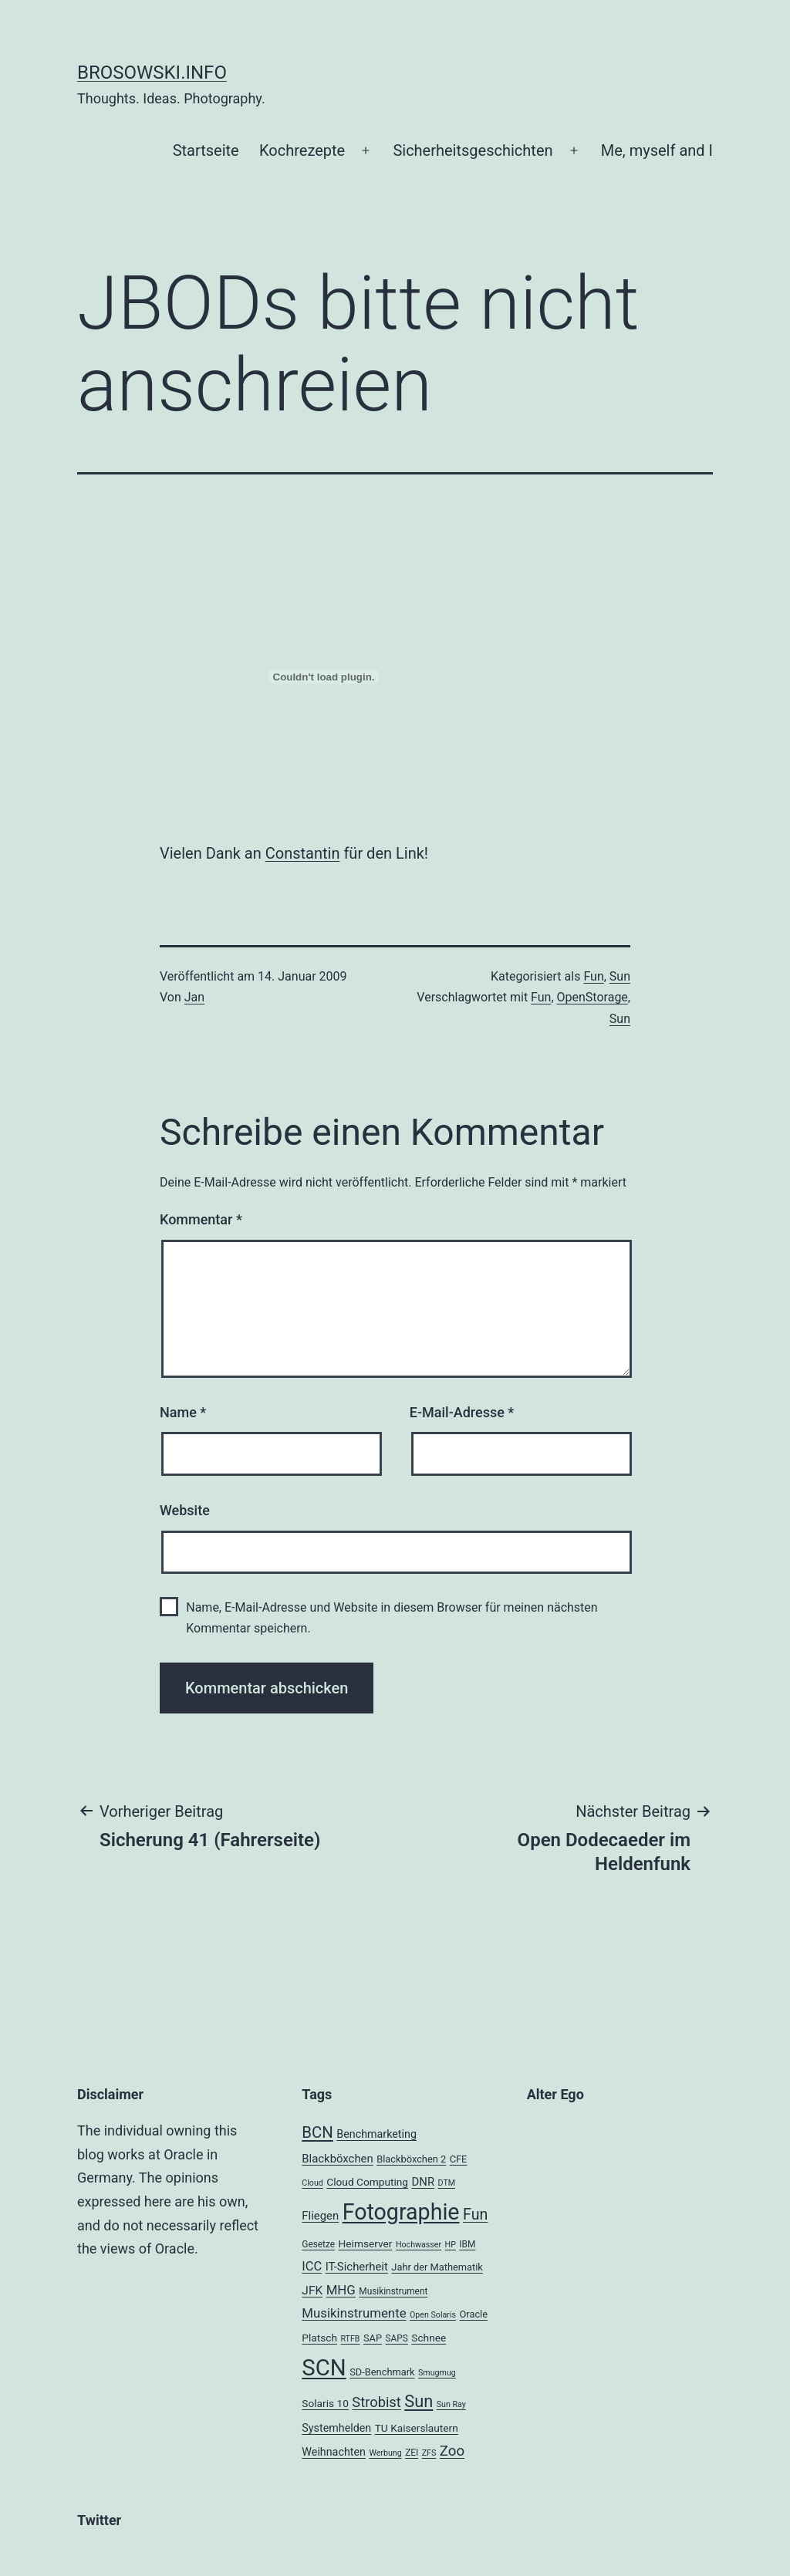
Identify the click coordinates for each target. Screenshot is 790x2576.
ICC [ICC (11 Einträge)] (312, 2266)
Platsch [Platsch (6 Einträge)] (319, 2337)
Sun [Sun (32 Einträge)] (418, 2401)
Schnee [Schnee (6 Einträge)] (428, 2337)
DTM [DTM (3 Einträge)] (447, 2183)
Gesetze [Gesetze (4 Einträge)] (318, 2244)
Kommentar (201, 1219)
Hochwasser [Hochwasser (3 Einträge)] (418, 2245)
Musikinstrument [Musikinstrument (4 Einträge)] (393, 2291)
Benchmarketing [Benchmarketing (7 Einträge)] (376, 2134)
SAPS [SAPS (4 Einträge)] (397, 2338)
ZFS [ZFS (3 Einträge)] (429, 2453)
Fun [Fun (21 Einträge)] (475, 2214)
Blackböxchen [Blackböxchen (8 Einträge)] (337, 2159)
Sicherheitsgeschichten (472, 150)
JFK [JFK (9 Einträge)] (312, 2290)
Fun (593, 976)
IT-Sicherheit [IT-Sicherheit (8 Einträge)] (357, 2267)
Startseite (206, 150)
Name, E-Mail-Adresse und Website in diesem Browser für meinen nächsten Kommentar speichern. (391, 1618)
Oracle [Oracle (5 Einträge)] (474, 2314)
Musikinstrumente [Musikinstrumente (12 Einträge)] (354, 2313)
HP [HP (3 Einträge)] (450, 2245)
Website (185, 1510)
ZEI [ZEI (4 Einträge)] (411, 2452)
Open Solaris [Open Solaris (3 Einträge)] (433, 2315)
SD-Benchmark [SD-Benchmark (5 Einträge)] (381, 2372)
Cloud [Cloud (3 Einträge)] (312, 2183)
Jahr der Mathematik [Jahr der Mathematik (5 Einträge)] (437, 2267)
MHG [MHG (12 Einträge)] (341, 2289)
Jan (194, 997)
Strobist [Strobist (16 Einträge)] (376, 2402)
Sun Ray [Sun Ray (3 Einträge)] (451, 2404)
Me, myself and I (657, 150)
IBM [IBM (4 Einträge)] (467, 2244)
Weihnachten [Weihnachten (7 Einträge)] (334, 2452)
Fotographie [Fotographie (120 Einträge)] (401, 2212)
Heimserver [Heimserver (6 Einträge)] (366, 2243)
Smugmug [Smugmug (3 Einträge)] (437, 2373)
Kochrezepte (302, 150)
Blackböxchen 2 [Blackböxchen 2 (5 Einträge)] (411, 2159)
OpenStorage (592, 997)
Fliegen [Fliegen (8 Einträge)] (320, 2216)
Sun (619, 976)
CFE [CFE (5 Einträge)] (459, 2159)
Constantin (302, 853)
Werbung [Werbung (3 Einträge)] (385, 2453)
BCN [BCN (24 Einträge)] (317, 2132)
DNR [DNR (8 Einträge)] (422, 2182)
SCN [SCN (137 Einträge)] (324, 2368)
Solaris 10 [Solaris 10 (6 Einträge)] (325, 2403)
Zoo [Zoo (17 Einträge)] (452, 2451)
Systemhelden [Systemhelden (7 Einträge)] (336, 2428)
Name (183, 1412)
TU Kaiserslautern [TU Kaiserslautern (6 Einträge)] (416, 2428)
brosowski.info (152, 72)
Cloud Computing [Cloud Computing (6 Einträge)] (367, 2182)
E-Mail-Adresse (462, 1412)
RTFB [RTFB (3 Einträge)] (350, 2339)
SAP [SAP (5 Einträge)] (372, 2338)
